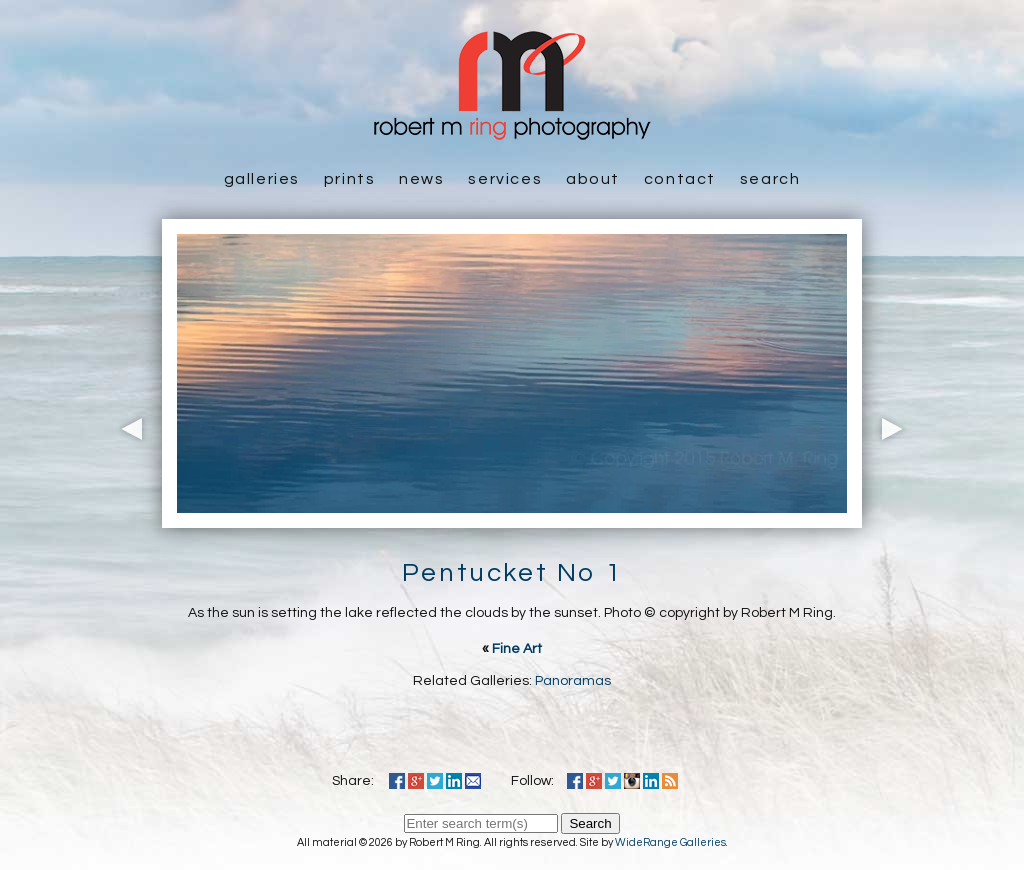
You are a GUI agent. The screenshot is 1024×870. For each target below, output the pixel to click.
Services (505, 179)
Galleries (262, 179)
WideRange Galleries (670, 842)
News (421, 179)
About (593, 179)
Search (770, 179)
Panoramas (573, 681)
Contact (680, 179)
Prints (350, 179)
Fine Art (517, 649)
